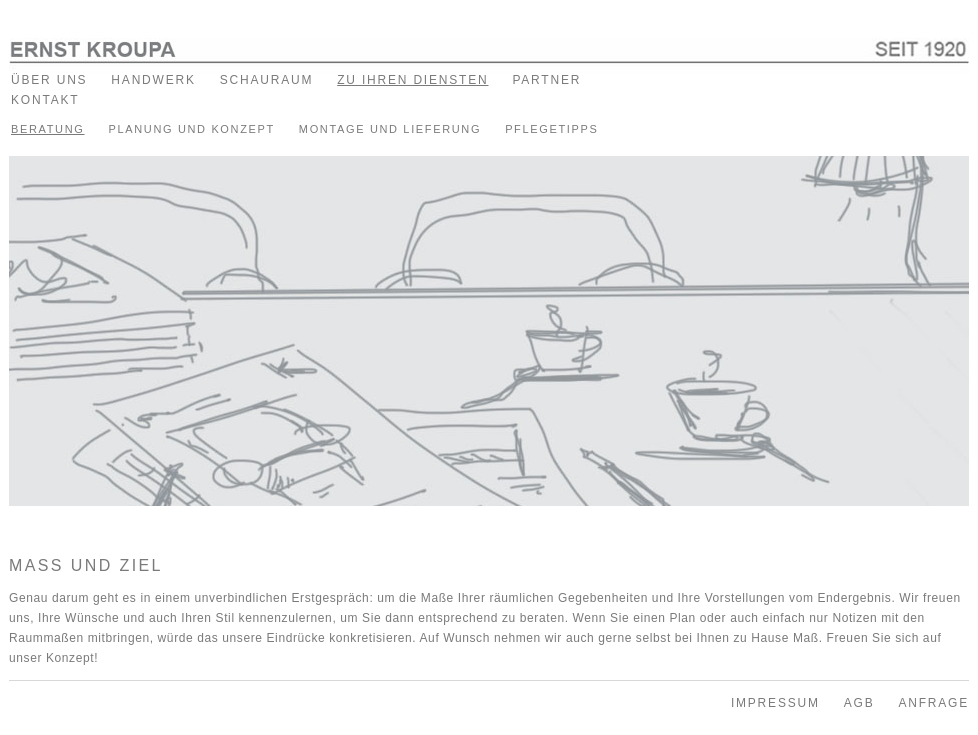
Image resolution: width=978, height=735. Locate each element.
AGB (859, 703)
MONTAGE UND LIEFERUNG (390, 129)
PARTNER (546, 80)
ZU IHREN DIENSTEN (412, 80)
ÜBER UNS (49, 80)
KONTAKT (45, 100)
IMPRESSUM (775, 703)
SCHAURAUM (267, 80)
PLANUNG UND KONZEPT (191, 129)
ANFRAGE (933, 703)
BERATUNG (48, 129)
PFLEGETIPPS (551, 129)
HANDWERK (153, 80)
